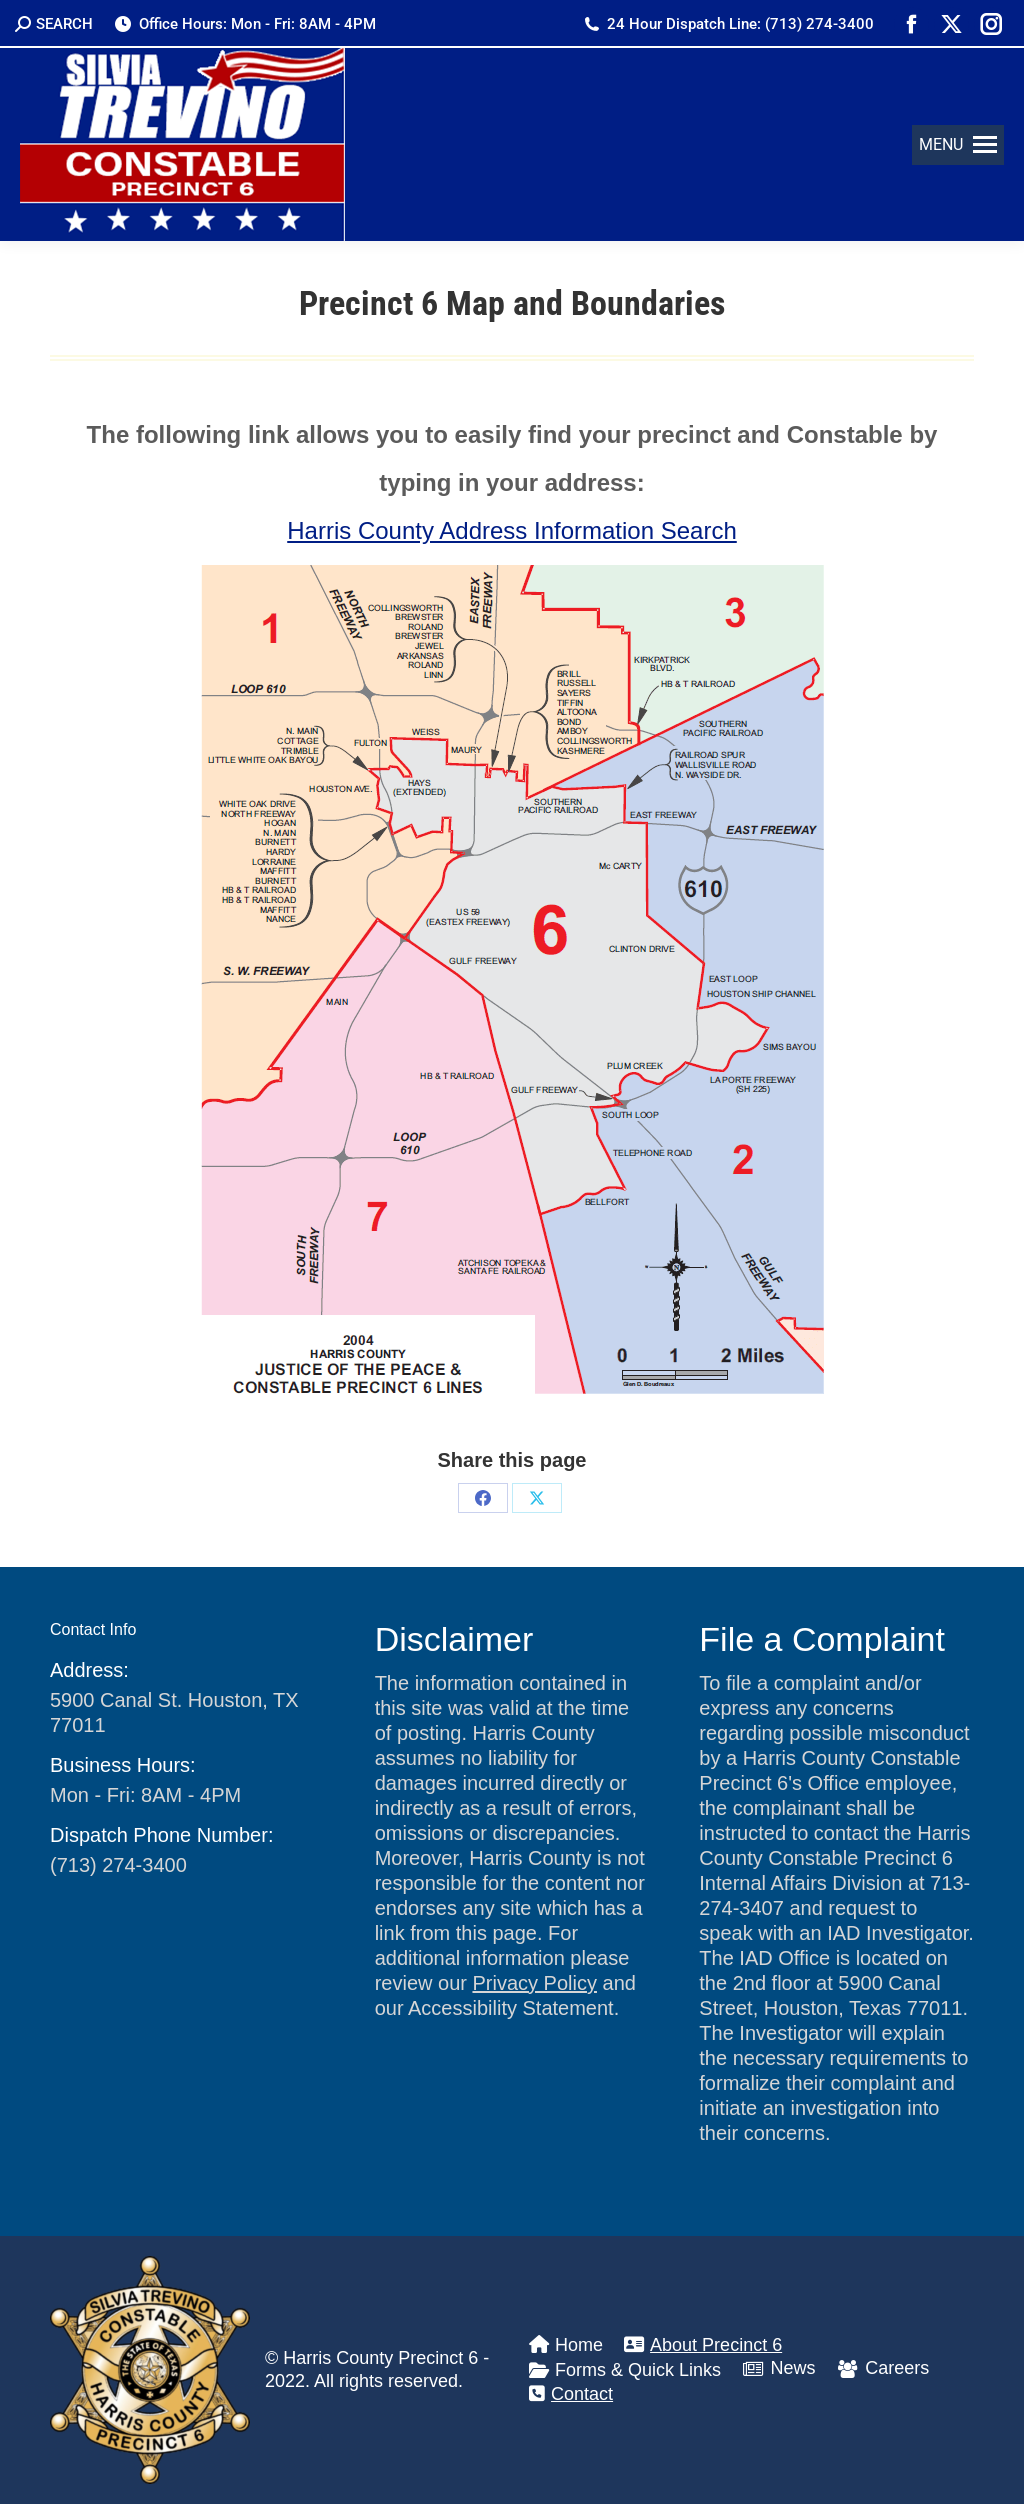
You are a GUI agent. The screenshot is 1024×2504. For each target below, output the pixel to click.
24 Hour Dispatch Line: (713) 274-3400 (728, 24)
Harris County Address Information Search (512, 530)
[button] (958, 145)
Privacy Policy (534, 1983)
